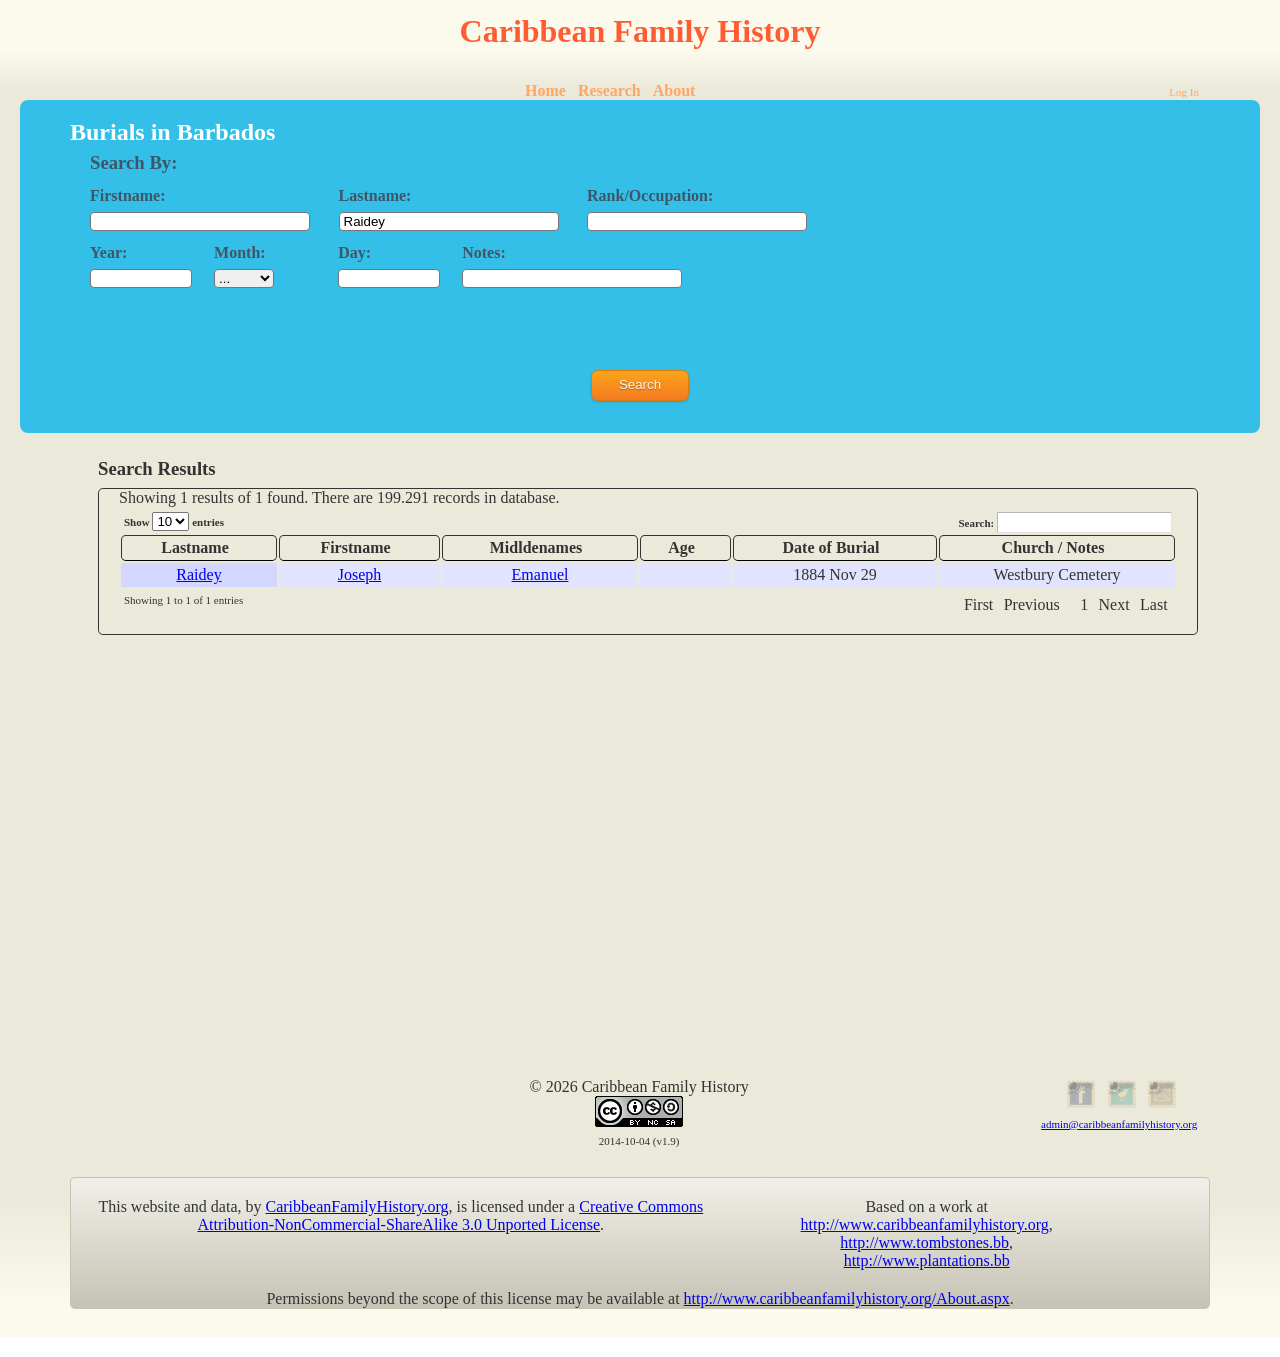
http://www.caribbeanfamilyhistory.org (925, 1224)
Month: (240, 252)
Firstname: (128, 195)
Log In (1184, 92)
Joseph (360, 574)
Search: (1065, 522)
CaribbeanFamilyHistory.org (357, 1206)
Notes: (484, 252)
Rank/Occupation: (650, 195)
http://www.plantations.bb (927, 1260)
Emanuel (540, 574)
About (674, 90)
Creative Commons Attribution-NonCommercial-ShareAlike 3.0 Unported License (451, 1215)
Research (609, 90)
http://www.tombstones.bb (924, 1242)
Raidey (198, 574)
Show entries (174, 521)
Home (545, 90)
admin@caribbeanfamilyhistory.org (1119, 1124)
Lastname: (375, 195)
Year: (108, 252)
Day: (354, 252)
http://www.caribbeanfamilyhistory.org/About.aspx (847, 1298)
